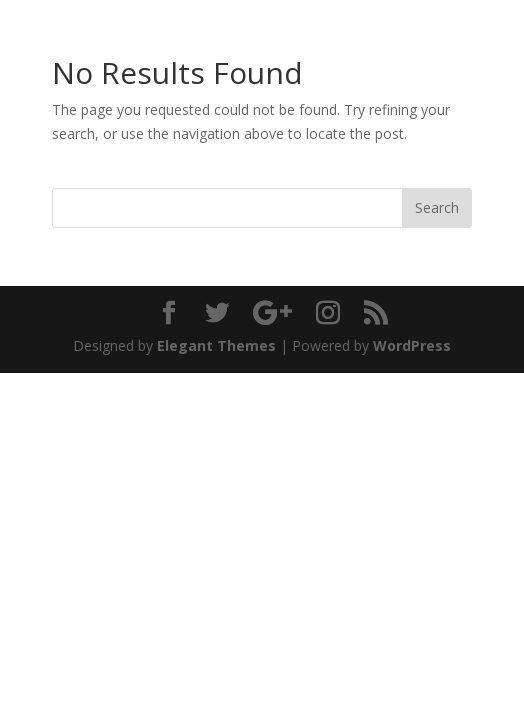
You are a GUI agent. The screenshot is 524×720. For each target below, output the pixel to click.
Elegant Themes (216, 345)
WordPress (412, 345)
